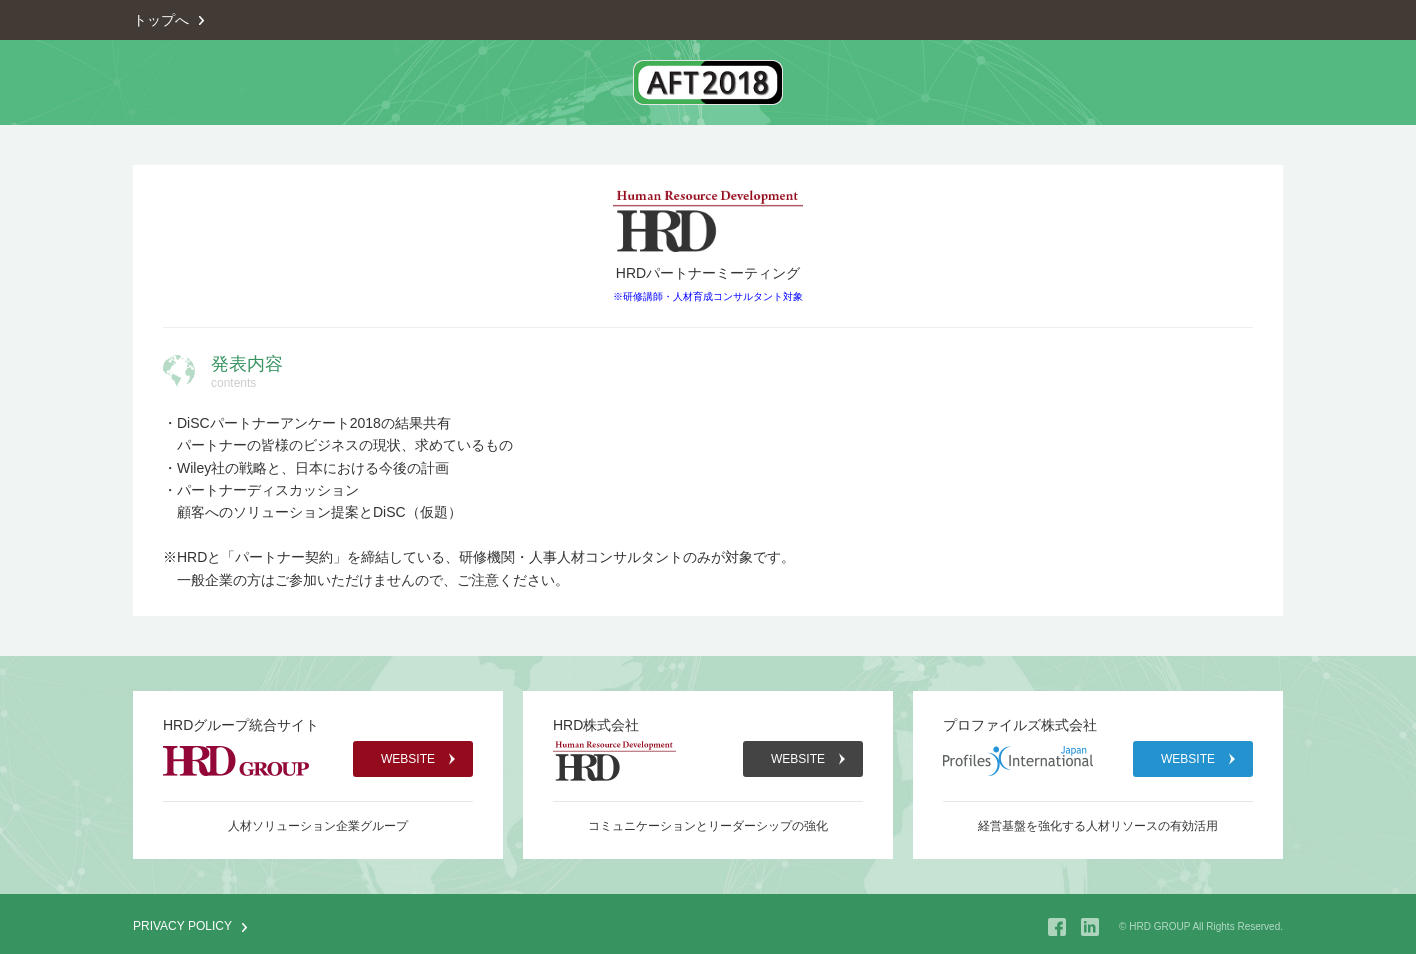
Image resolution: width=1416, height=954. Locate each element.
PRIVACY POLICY (182, 926)
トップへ (161, 20)
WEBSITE (408, 759)
